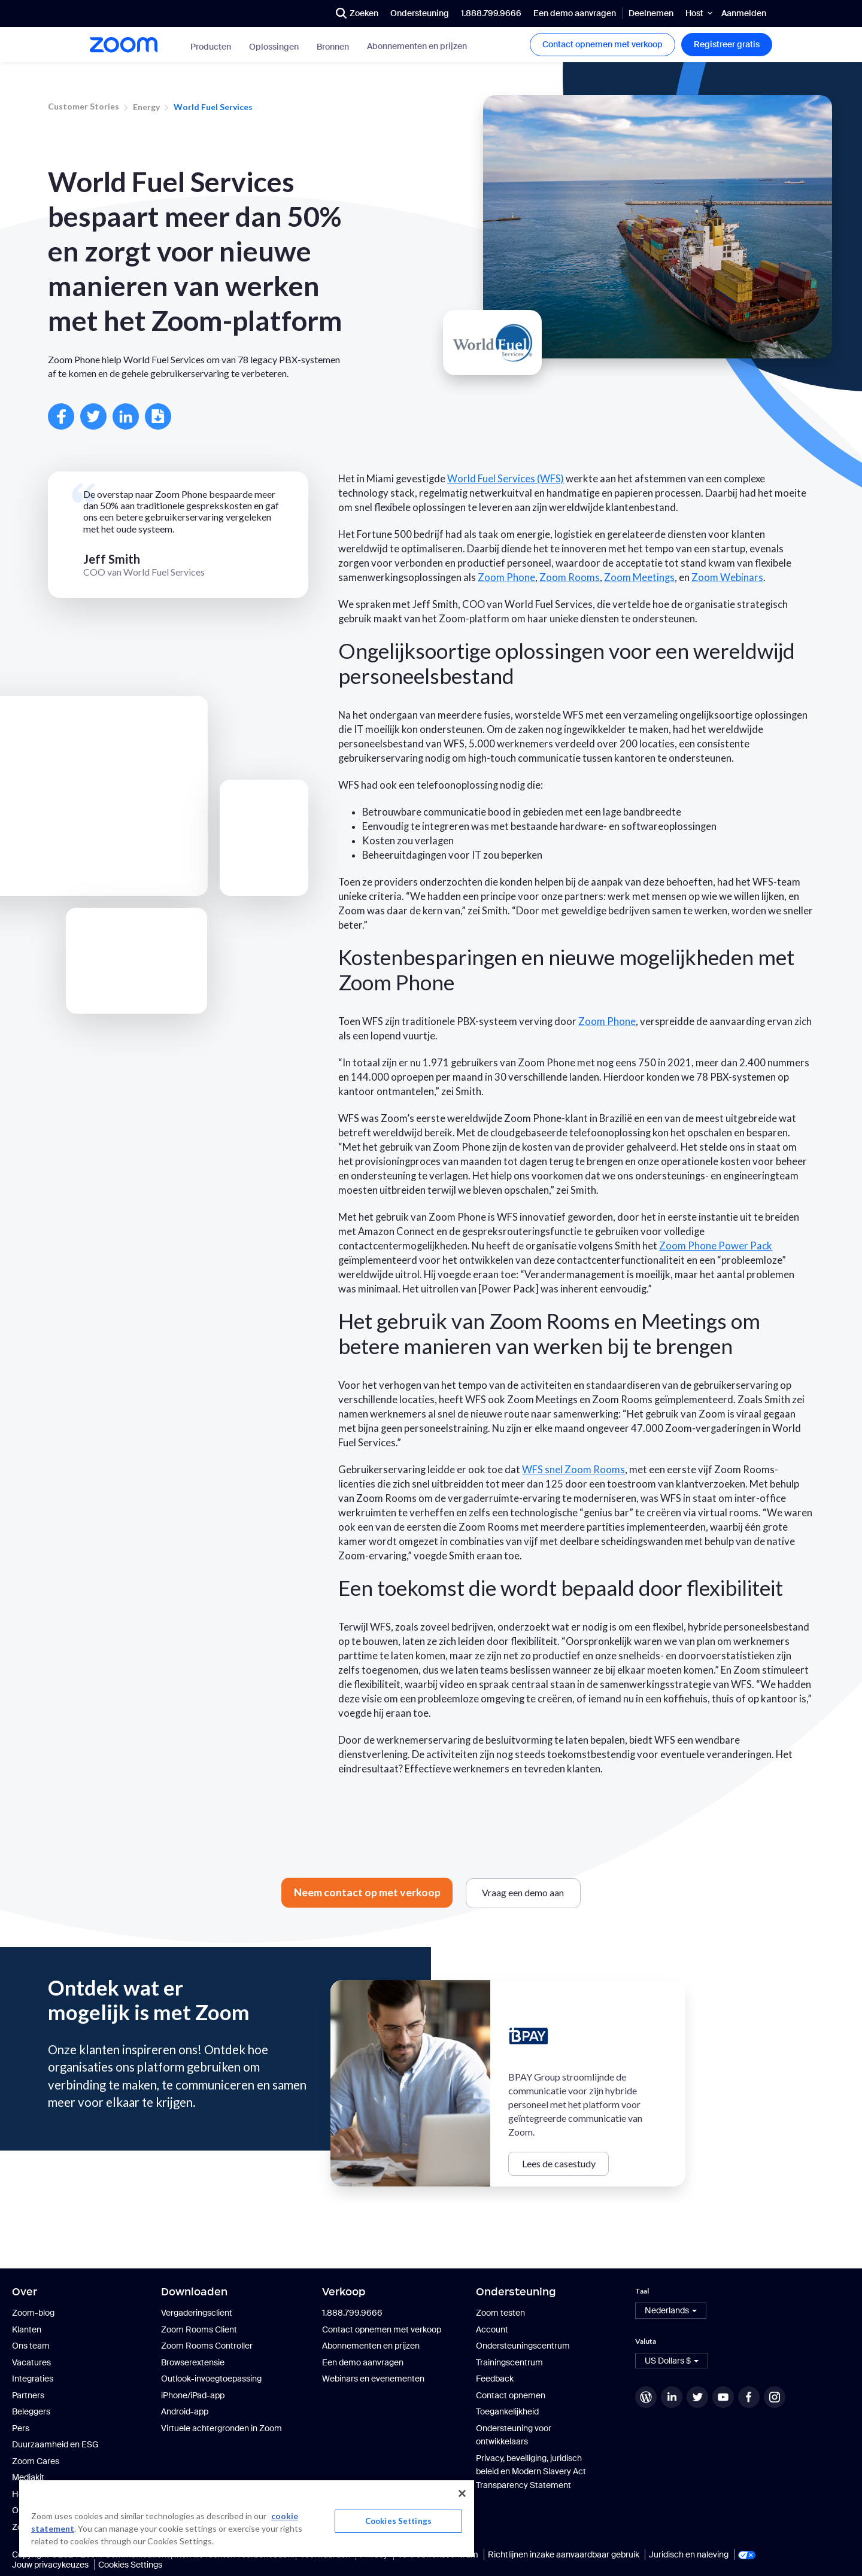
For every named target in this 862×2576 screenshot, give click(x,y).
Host (694, 13)
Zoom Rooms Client (199, 2329)
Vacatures (31, 2362)
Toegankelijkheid (507, 2411)
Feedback (495, 2378)
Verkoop (344, 2291)
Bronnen (333, 46)
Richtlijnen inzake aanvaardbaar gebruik (563, 2554)
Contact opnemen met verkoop (602, 44)
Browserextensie (192, 2362)
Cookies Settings (130, 2564)
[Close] (462, 2493)
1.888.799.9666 (491, 13)
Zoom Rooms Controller (207, 2345)
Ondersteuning (419, 13)
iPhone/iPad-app (192, 2395)
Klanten (26, 2329)
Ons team (31, 2345)
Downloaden (194, 2291)
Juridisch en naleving (689, 2554)
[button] (670, 2311)
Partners (28, 2395)
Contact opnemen (510, 2395)
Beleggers (31, 2411)
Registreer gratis (727, 44)
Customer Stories (83, 106)
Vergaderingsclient (196, 2312)
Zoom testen (500, 2312)
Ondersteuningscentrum (523, 2345)
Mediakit (28, 2477)
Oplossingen (274, 46)
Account (492, 2329)
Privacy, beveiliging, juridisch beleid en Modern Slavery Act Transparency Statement (531, 2471)
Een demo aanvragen (574, 13)
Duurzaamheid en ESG (55, 2444)
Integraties (32, 2378)
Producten (210, 46)
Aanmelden (743, 13)
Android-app (184, 2411)
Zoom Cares (35, 2461)
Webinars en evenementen (373, 2378)
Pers (20, 2428)
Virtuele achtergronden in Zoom (221, 2428)
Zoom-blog (33, 2312)
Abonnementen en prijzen (417, 46)
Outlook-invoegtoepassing (211, 2378)
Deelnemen (651, 13)
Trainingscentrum (509, 2362)
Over (24, 2291)
